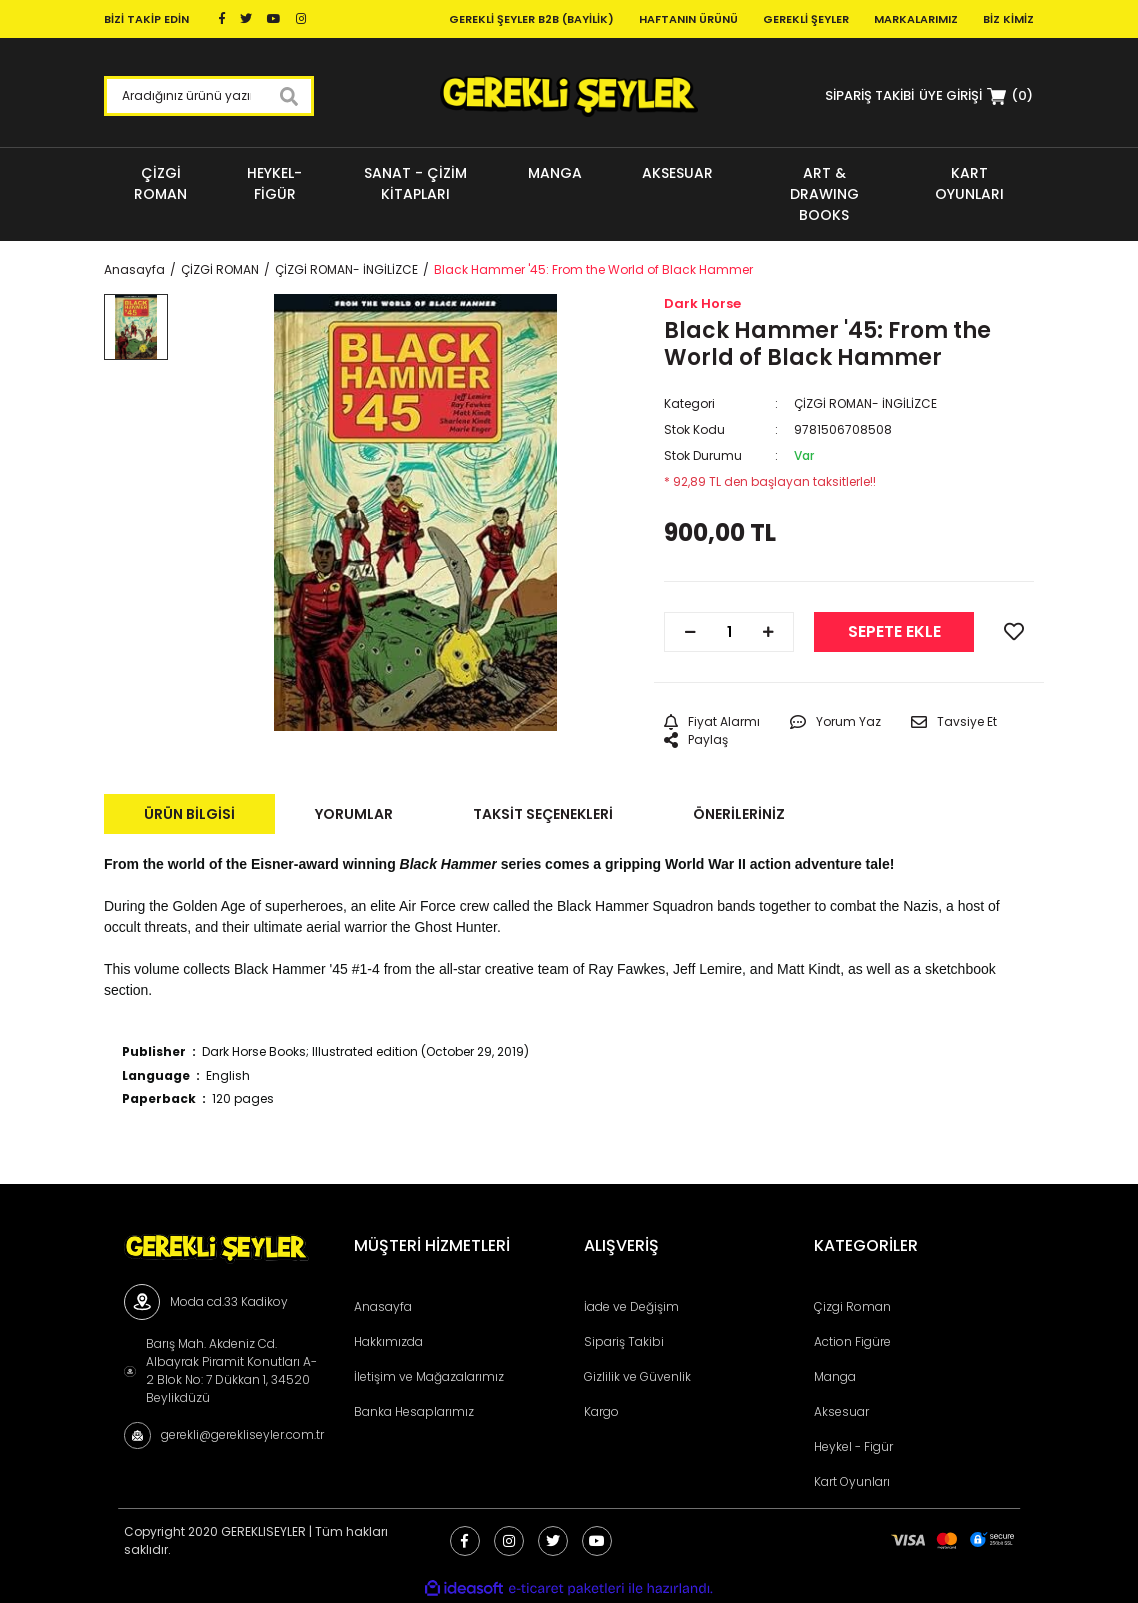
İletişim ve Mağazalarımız (429, 1376)
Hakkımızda (388, 1341)
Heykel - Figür (853, 1446)
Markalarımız (916, 19)
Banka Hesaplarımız (414, 1411)
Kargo (601, 1411)
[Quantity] (729, 632)
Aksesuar (841, 1411)
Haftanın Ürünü (688, 19)
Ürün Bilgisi (189, 814)
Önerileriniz (739, 814)
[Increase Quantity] (768, 632)
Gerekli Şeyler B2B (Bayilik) (531, 19)
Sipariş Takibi (624, 1341)
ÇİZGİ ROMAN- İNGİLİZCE (865, 403)
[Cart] (1010, 96)
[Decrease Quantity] (690, 632)
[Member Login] (950, 95)
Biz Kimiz (1008, 19)
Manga (835, 1376)
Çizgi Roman (852, 1306)
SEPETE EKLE (894, 631)
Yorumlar (354, 814)
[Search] (209, 96)
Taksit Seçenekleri (543, 814)
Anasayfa (383, 1306)
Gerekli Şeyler (806, 19)
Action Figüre (852, 1341)
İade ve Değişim (631, 1306)
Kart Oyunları (852, 1481)
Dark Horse (702, 303)
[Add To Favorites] (1014, 632)
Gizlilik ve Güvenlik (637, 1376)
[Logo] (568, 96)
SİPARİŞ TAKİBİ (869, 95)
